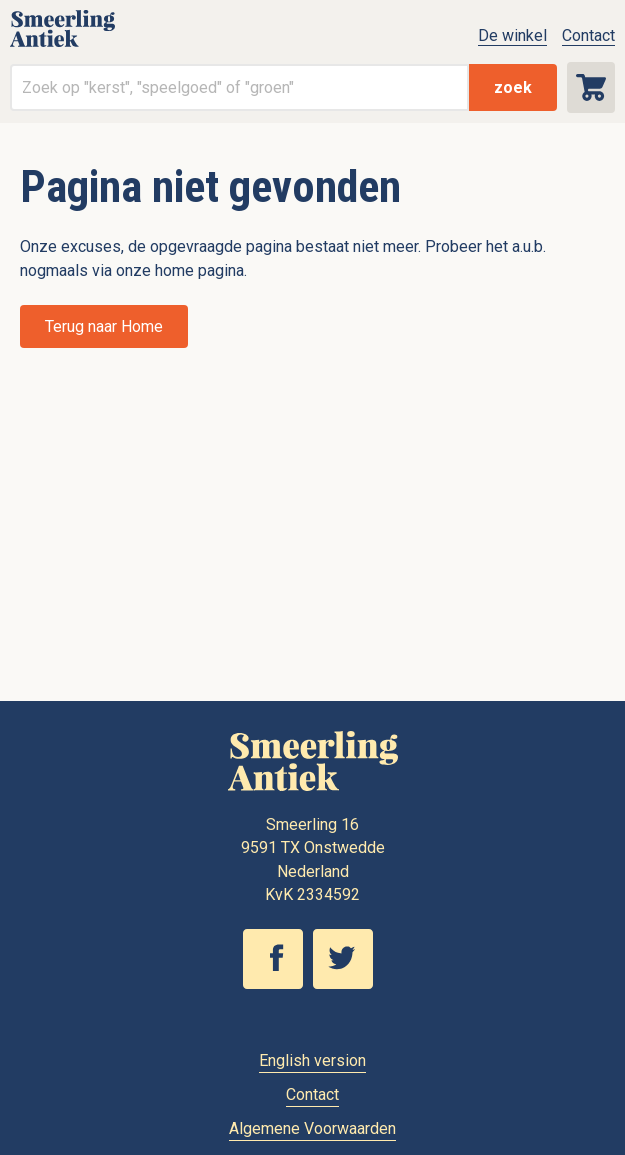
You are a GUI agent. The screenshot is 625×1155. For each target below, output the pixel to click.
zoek (513, 87)
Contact (588, 35)
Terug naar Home (104, 326)
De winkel (512, 35)
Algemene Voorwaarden (312, 1128)
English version (312, 1060)
